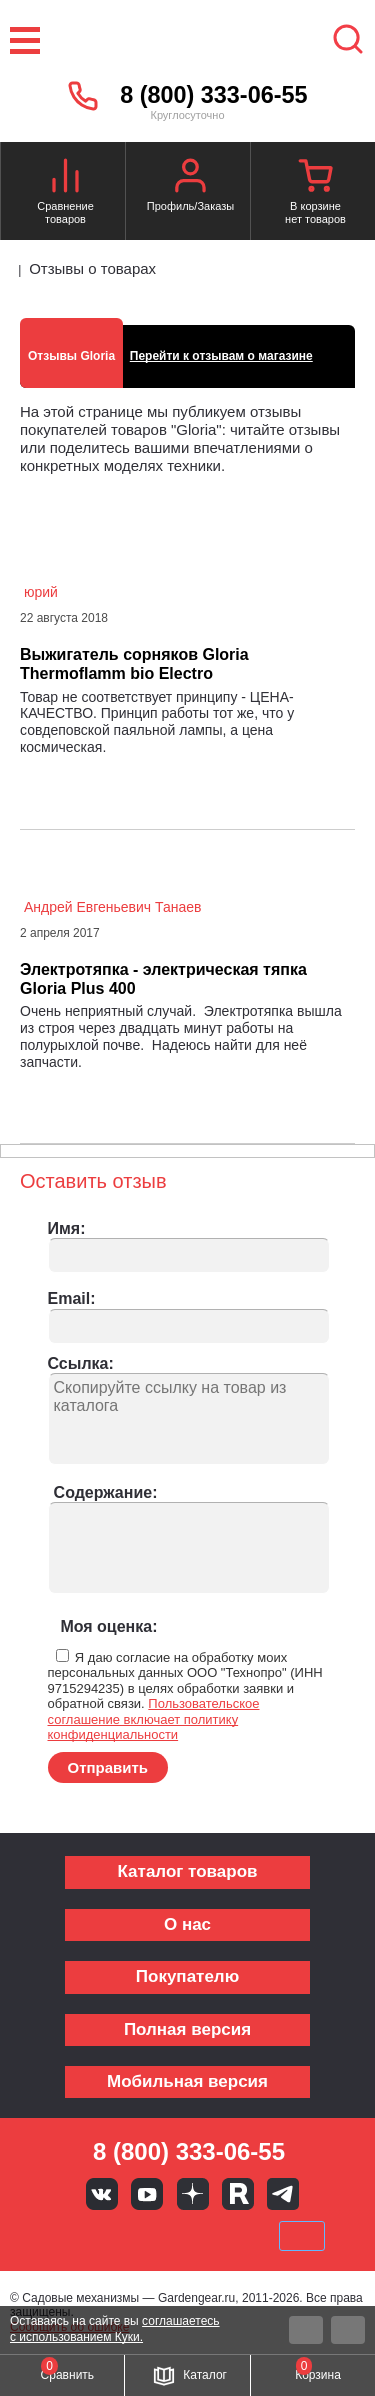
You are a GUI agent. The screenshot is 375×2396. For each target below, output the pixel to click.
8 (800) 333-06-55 (213, 95)
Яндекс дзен (193, 2194)
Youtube (147, 2194)
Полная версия (187, 2029)
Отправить (108, 1767)
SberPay (302, 2236)
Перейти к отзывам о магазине (221, 356)
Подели (210, 2236)
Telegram (283, 2194)
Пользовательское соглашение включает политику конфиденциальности (154, 1719)
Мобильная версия (187, 2081)
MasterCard (120, 2236)
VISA (52, 2236)
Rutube (238, 2194)
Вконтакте (102, 2194)
